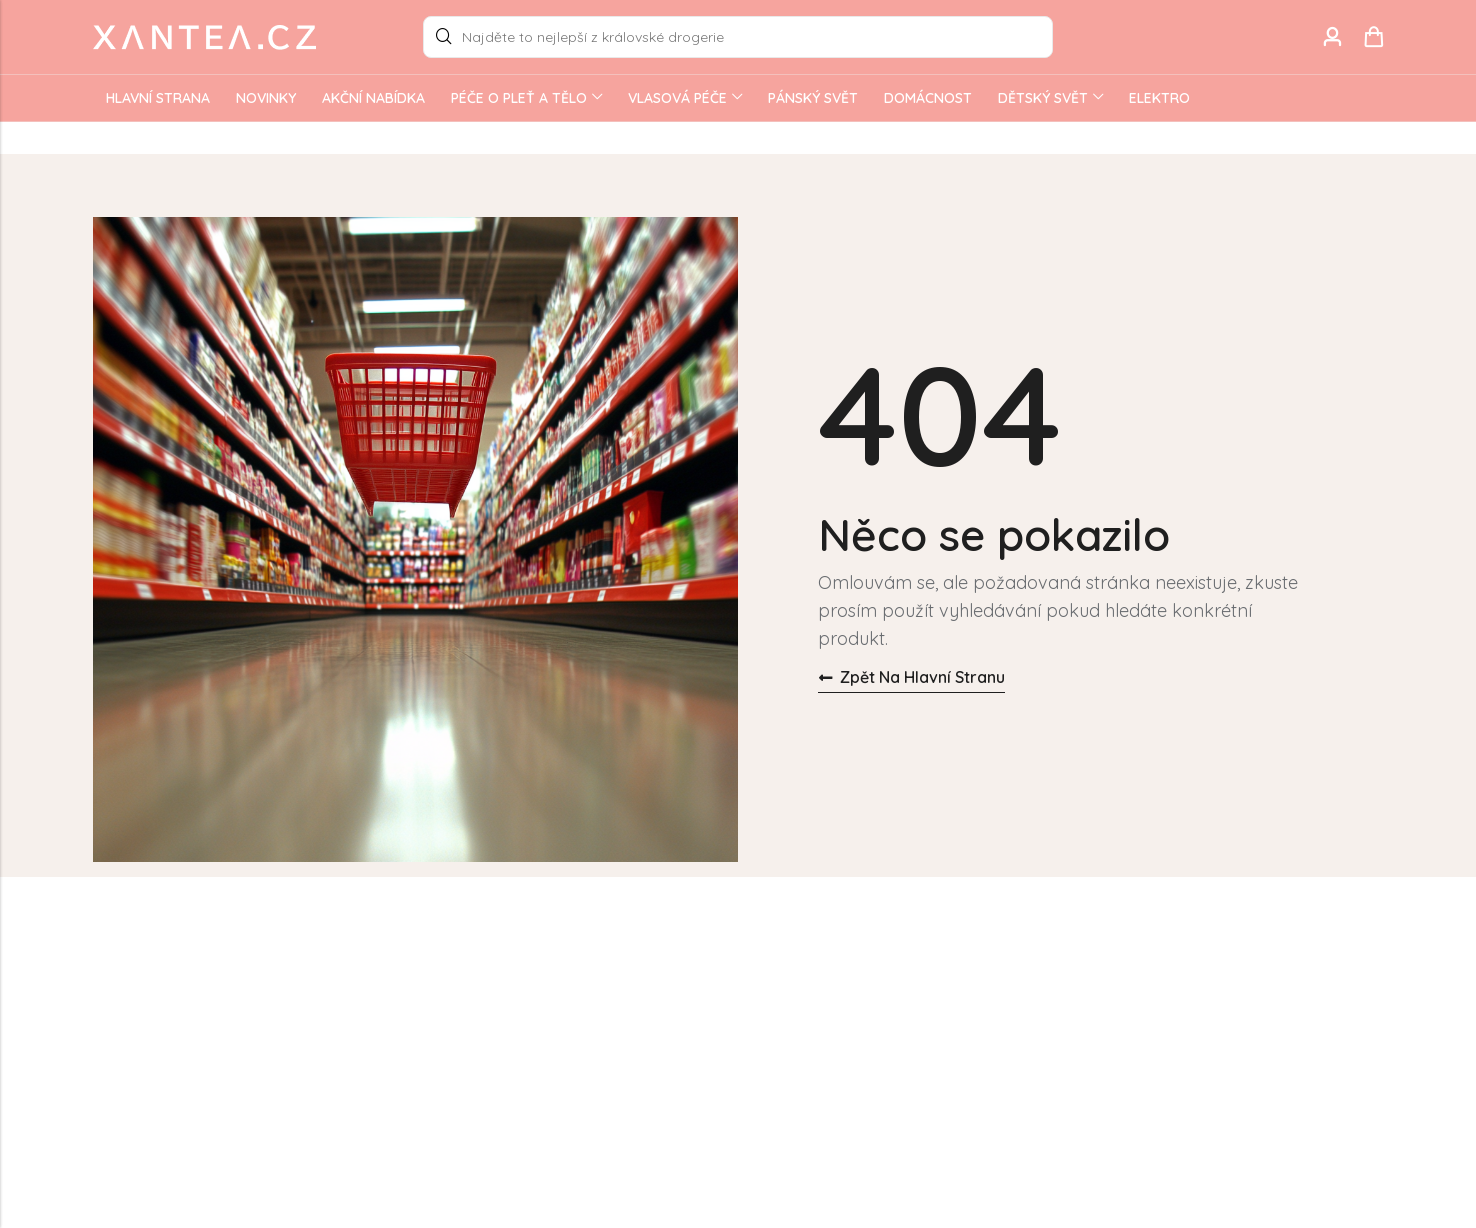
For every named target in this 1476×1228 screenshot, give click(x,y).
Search (444, 37)
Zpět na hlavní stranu (912, 677)
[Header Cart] (1373, 37)
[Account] (1332, 37)
